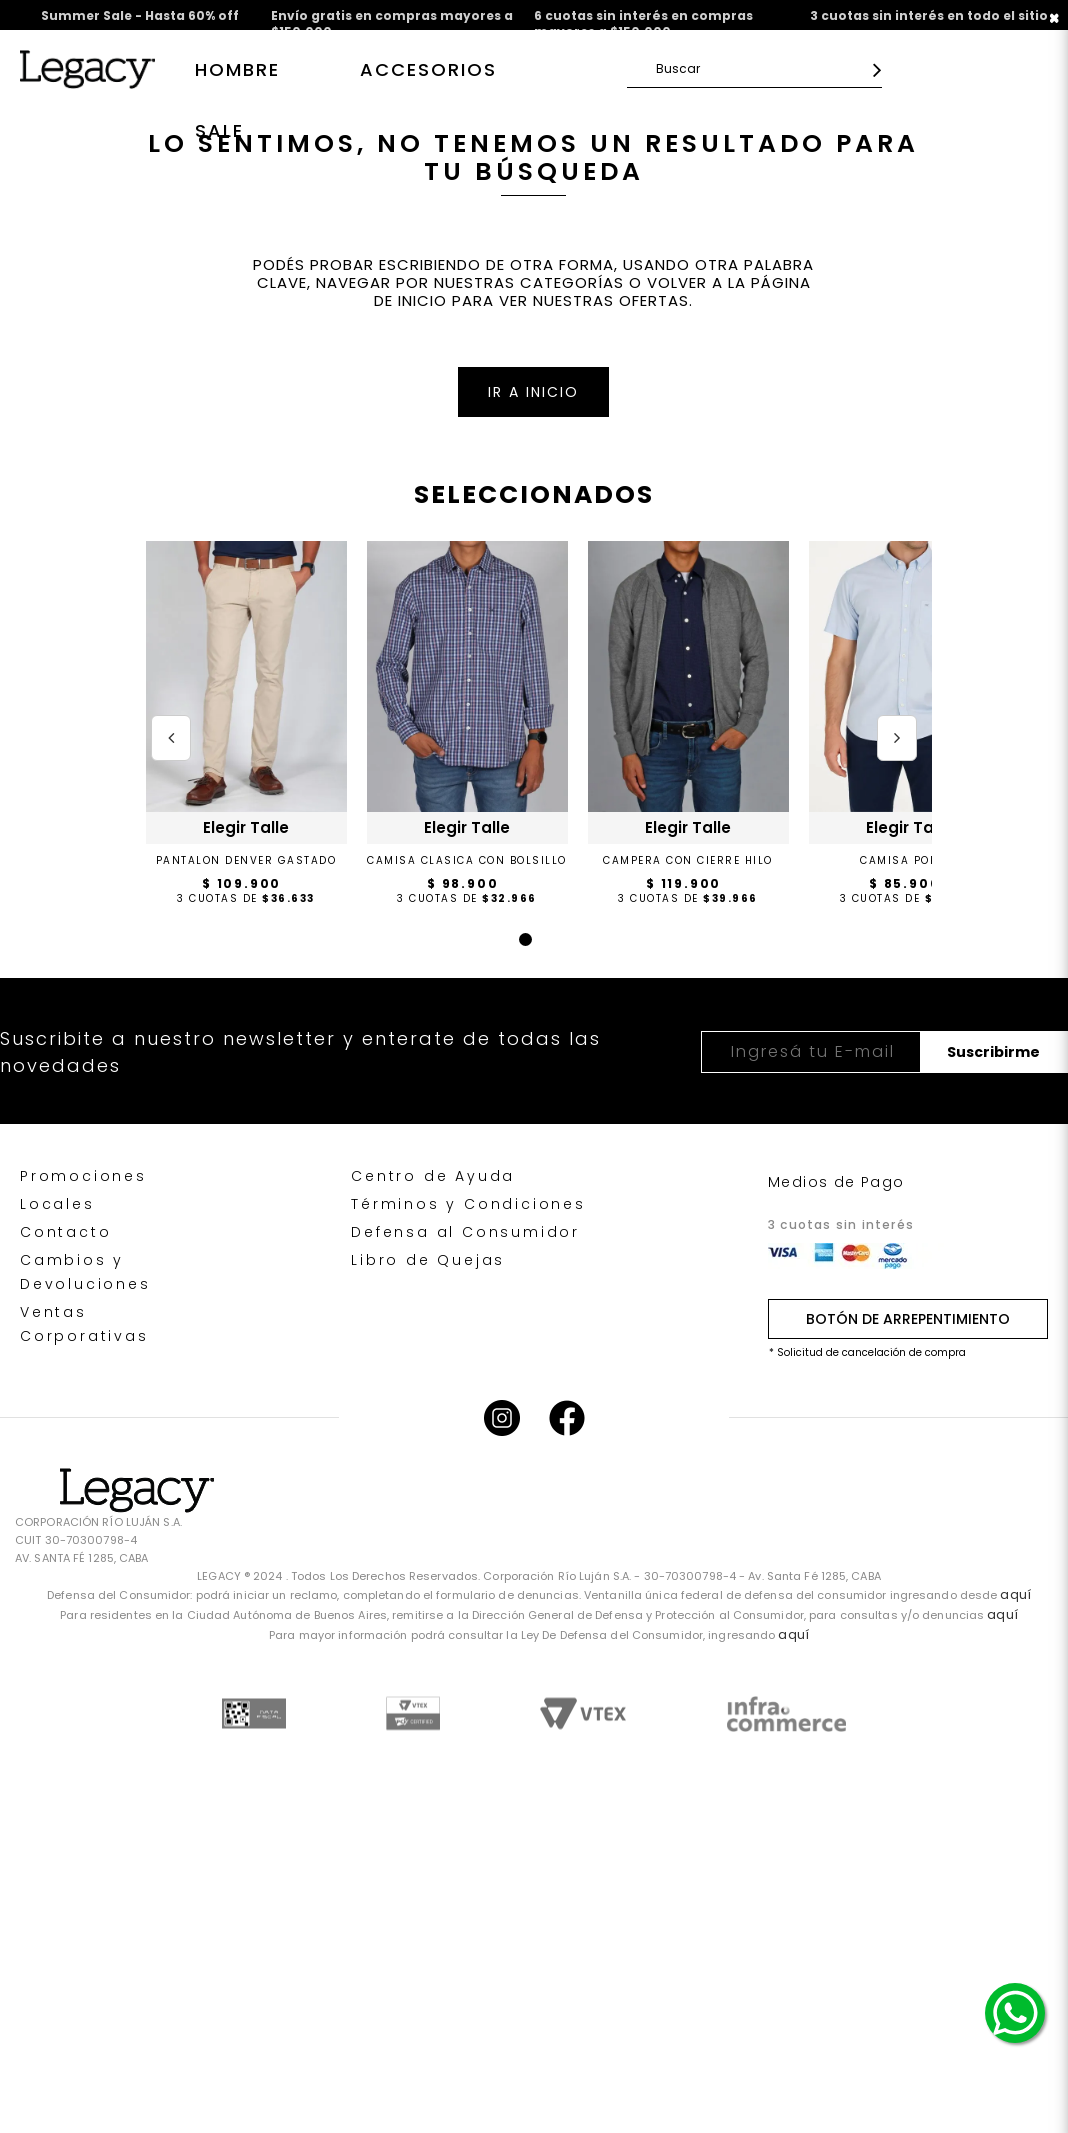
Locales (57, 1204)
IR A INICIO (533, 392)
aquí (1015, 1594)
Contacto (65, 1232)
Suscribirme (993, 1052)
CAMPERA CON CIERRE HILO (688, 860)
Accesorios (428, 69)
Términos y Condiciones (468, 1204)
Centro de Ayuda (433, 1176)
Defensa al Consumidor (465, 1232)
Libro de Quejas (428, 1260)
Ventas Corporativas (84, 1324)
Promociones (83, 1176)
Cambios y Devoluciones (85, 1272)
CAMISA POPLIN (909, 860)
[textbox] (759, 68)
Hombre (237, 69)
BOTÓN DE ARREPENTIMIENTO (908, 1319)
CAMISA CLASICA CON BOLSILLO (467, 860)
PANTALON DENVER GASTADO (246, 860)
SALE (219, 130)
